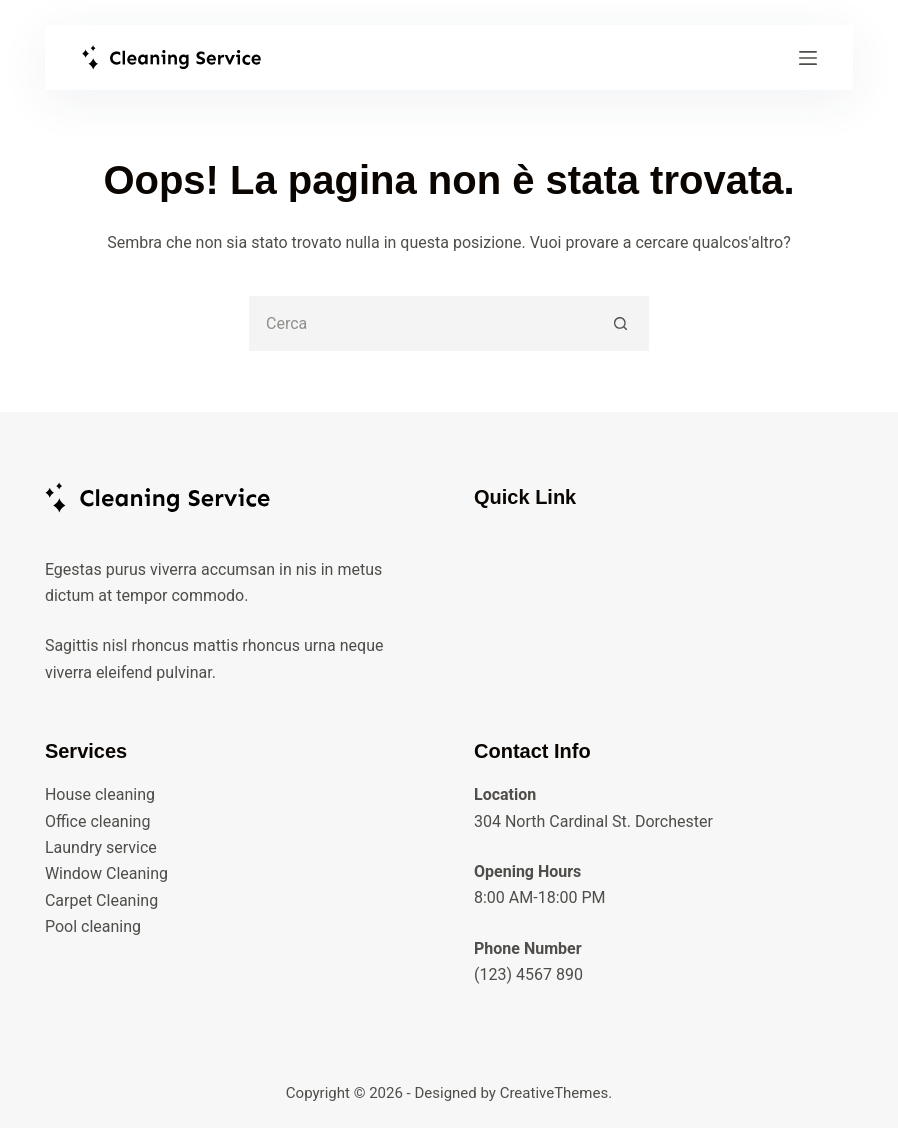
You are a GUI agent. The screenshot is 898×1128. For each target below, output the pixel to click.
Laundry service (101, 847)
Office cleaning (98, 821)
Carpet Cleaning (101, 900)
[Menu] (808, 58)
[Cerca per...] (421, 323)
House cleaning (100, 794)
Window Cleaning (106, 873)
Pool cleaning (93, 926)
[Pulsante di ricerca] (621, 323)
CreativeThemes (554, 1093)
